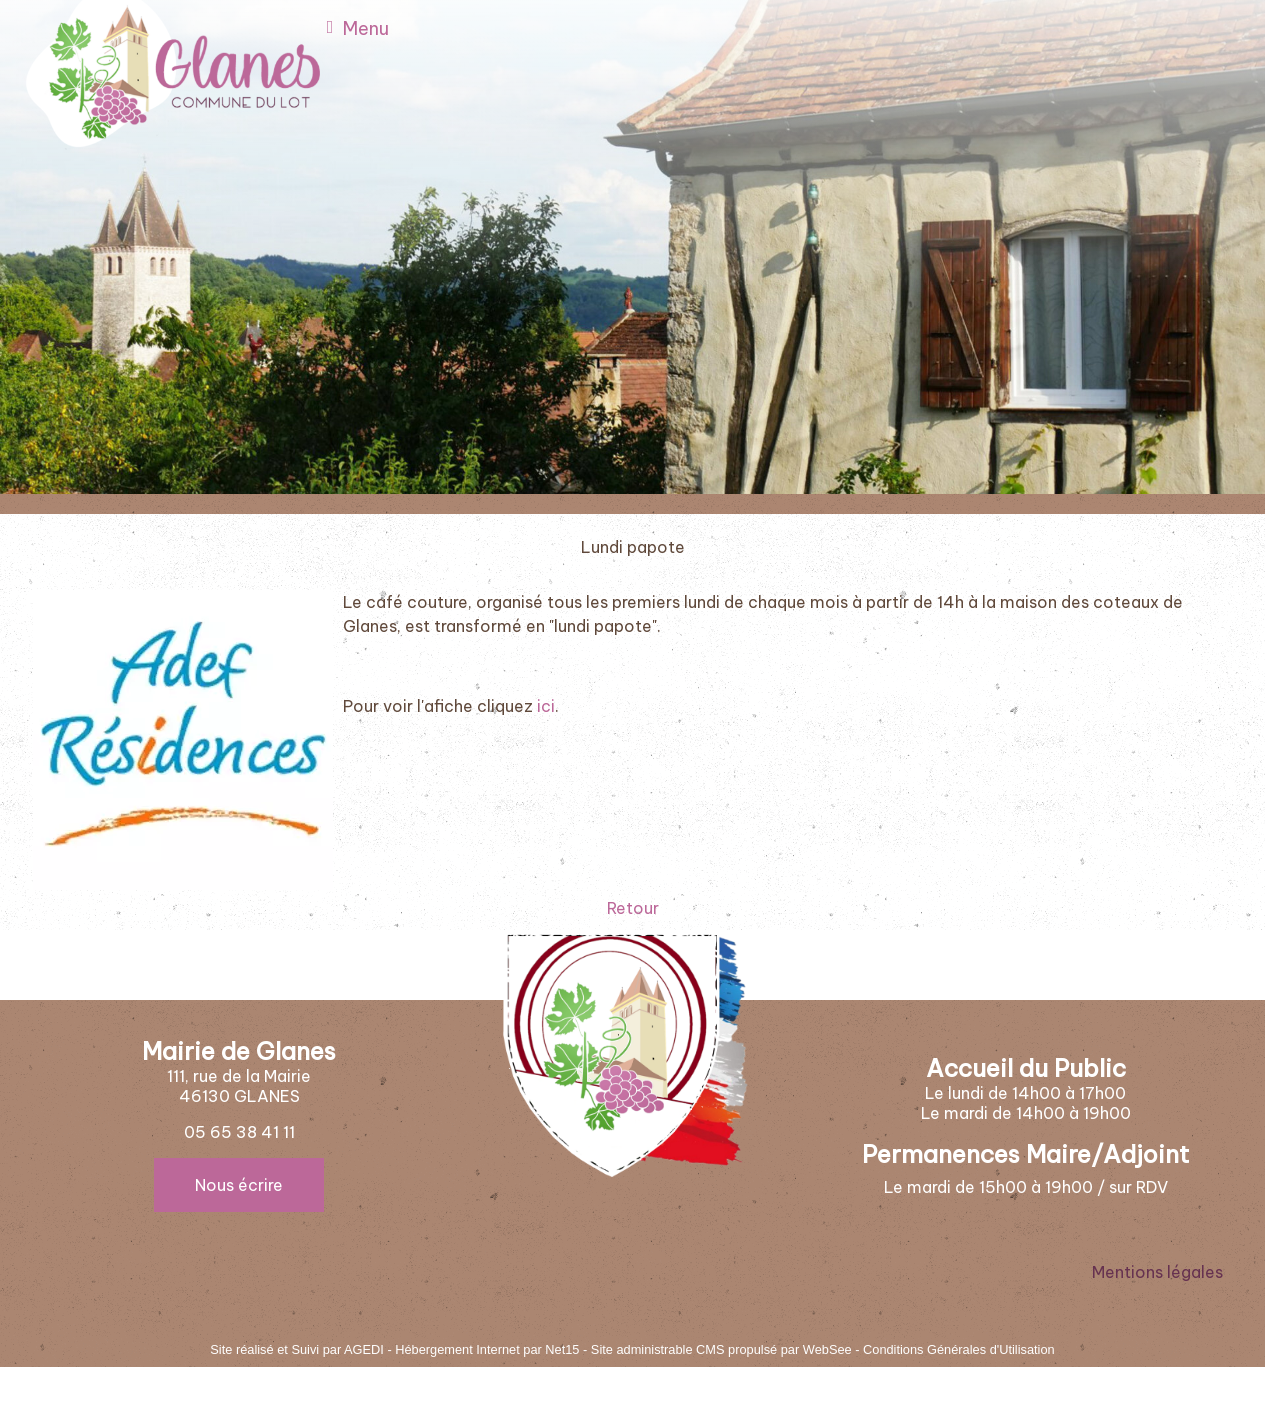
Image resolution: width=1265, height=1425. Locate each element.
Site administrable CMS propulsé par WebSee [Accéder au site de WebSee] (721, 1349)
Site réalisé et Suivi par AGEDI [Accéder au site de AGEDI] (297, 1349)
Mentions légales (1157, 1272)
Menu (366, 28)
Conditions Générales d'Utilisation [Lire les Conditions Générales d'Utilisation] (959, 1349)
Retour (633, 908)
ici (546, 706)
